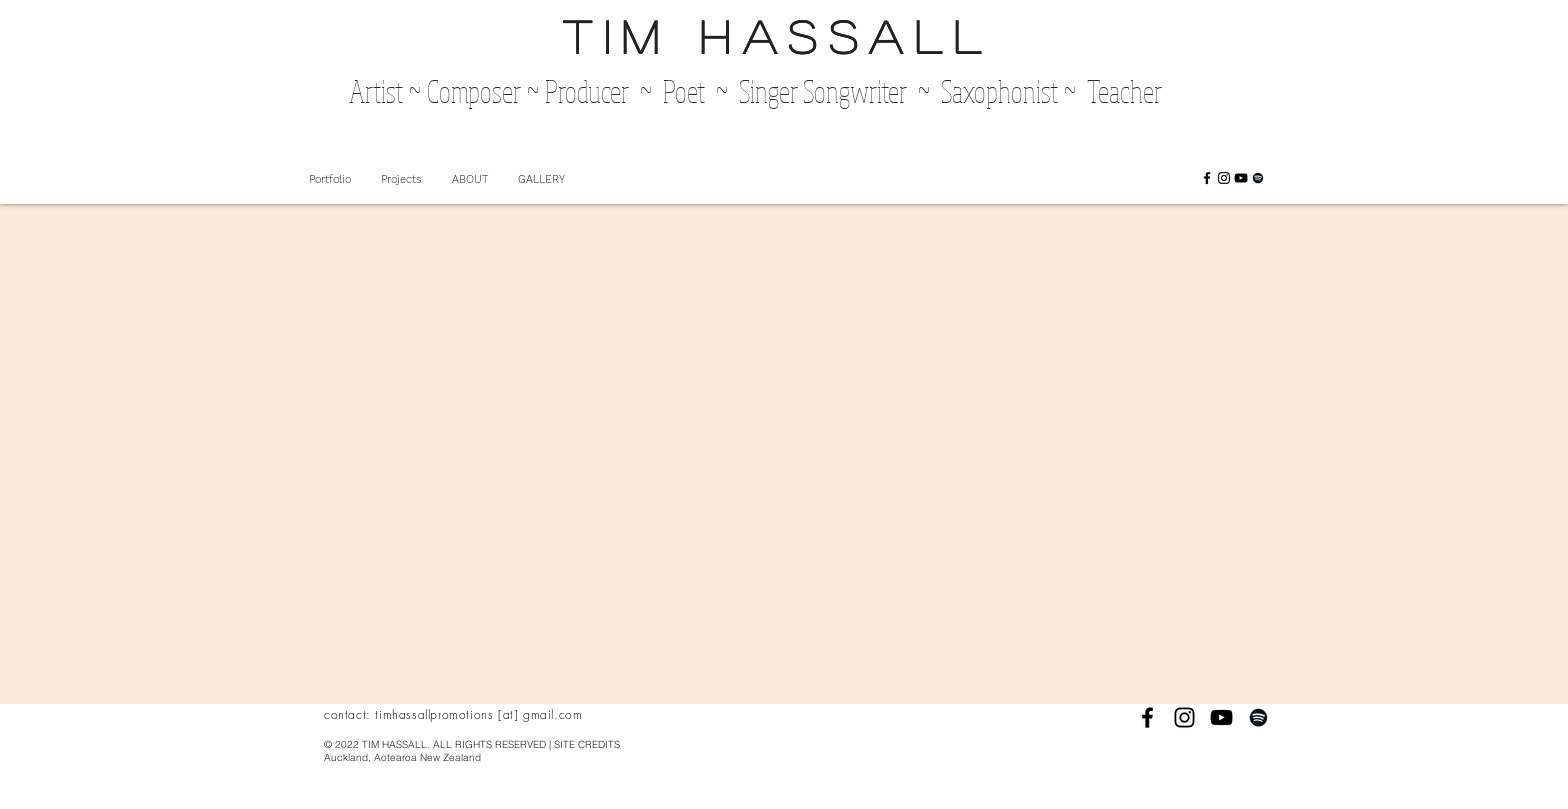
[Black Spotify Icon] (1258, 178)
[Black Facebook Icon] (1207, 178)
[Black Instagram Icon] (1224, 178)
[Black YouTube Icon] (1241, 178)
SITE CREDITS (587, 744)
